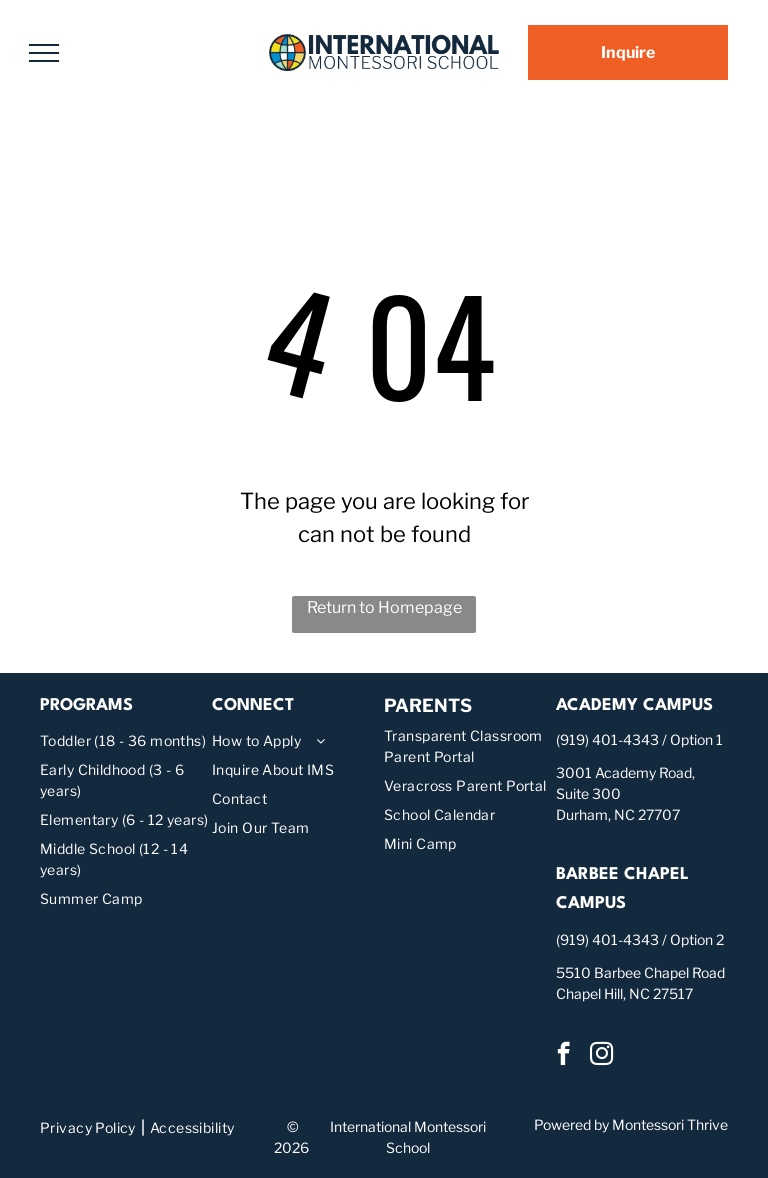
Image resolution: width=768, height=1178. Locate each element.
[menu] (44, 53)
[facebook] (563, 1056)
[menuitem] (126, 740)
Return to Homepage (384, 607)
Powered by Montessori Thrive (631, 1124)
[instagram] (601, 1056)
